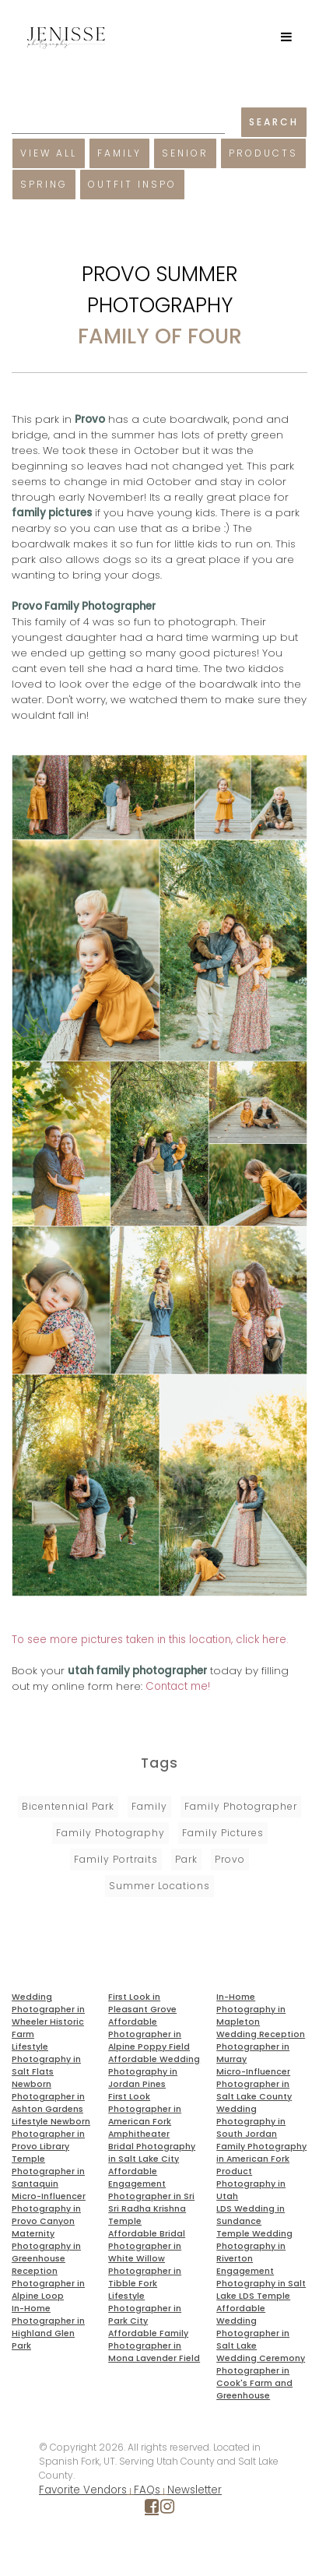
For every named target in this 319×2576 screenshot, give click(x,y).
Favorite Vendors (83, 2490)
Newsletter (194, 2490)
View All (48, 153)
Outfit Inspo (132, 184)
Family (119, 153)
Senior (185, 153)
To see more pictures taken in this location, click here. (150, 1639)
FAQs (147, 2490)
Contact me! (177, 1686)
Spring (44, 184)
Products (263, 153)
